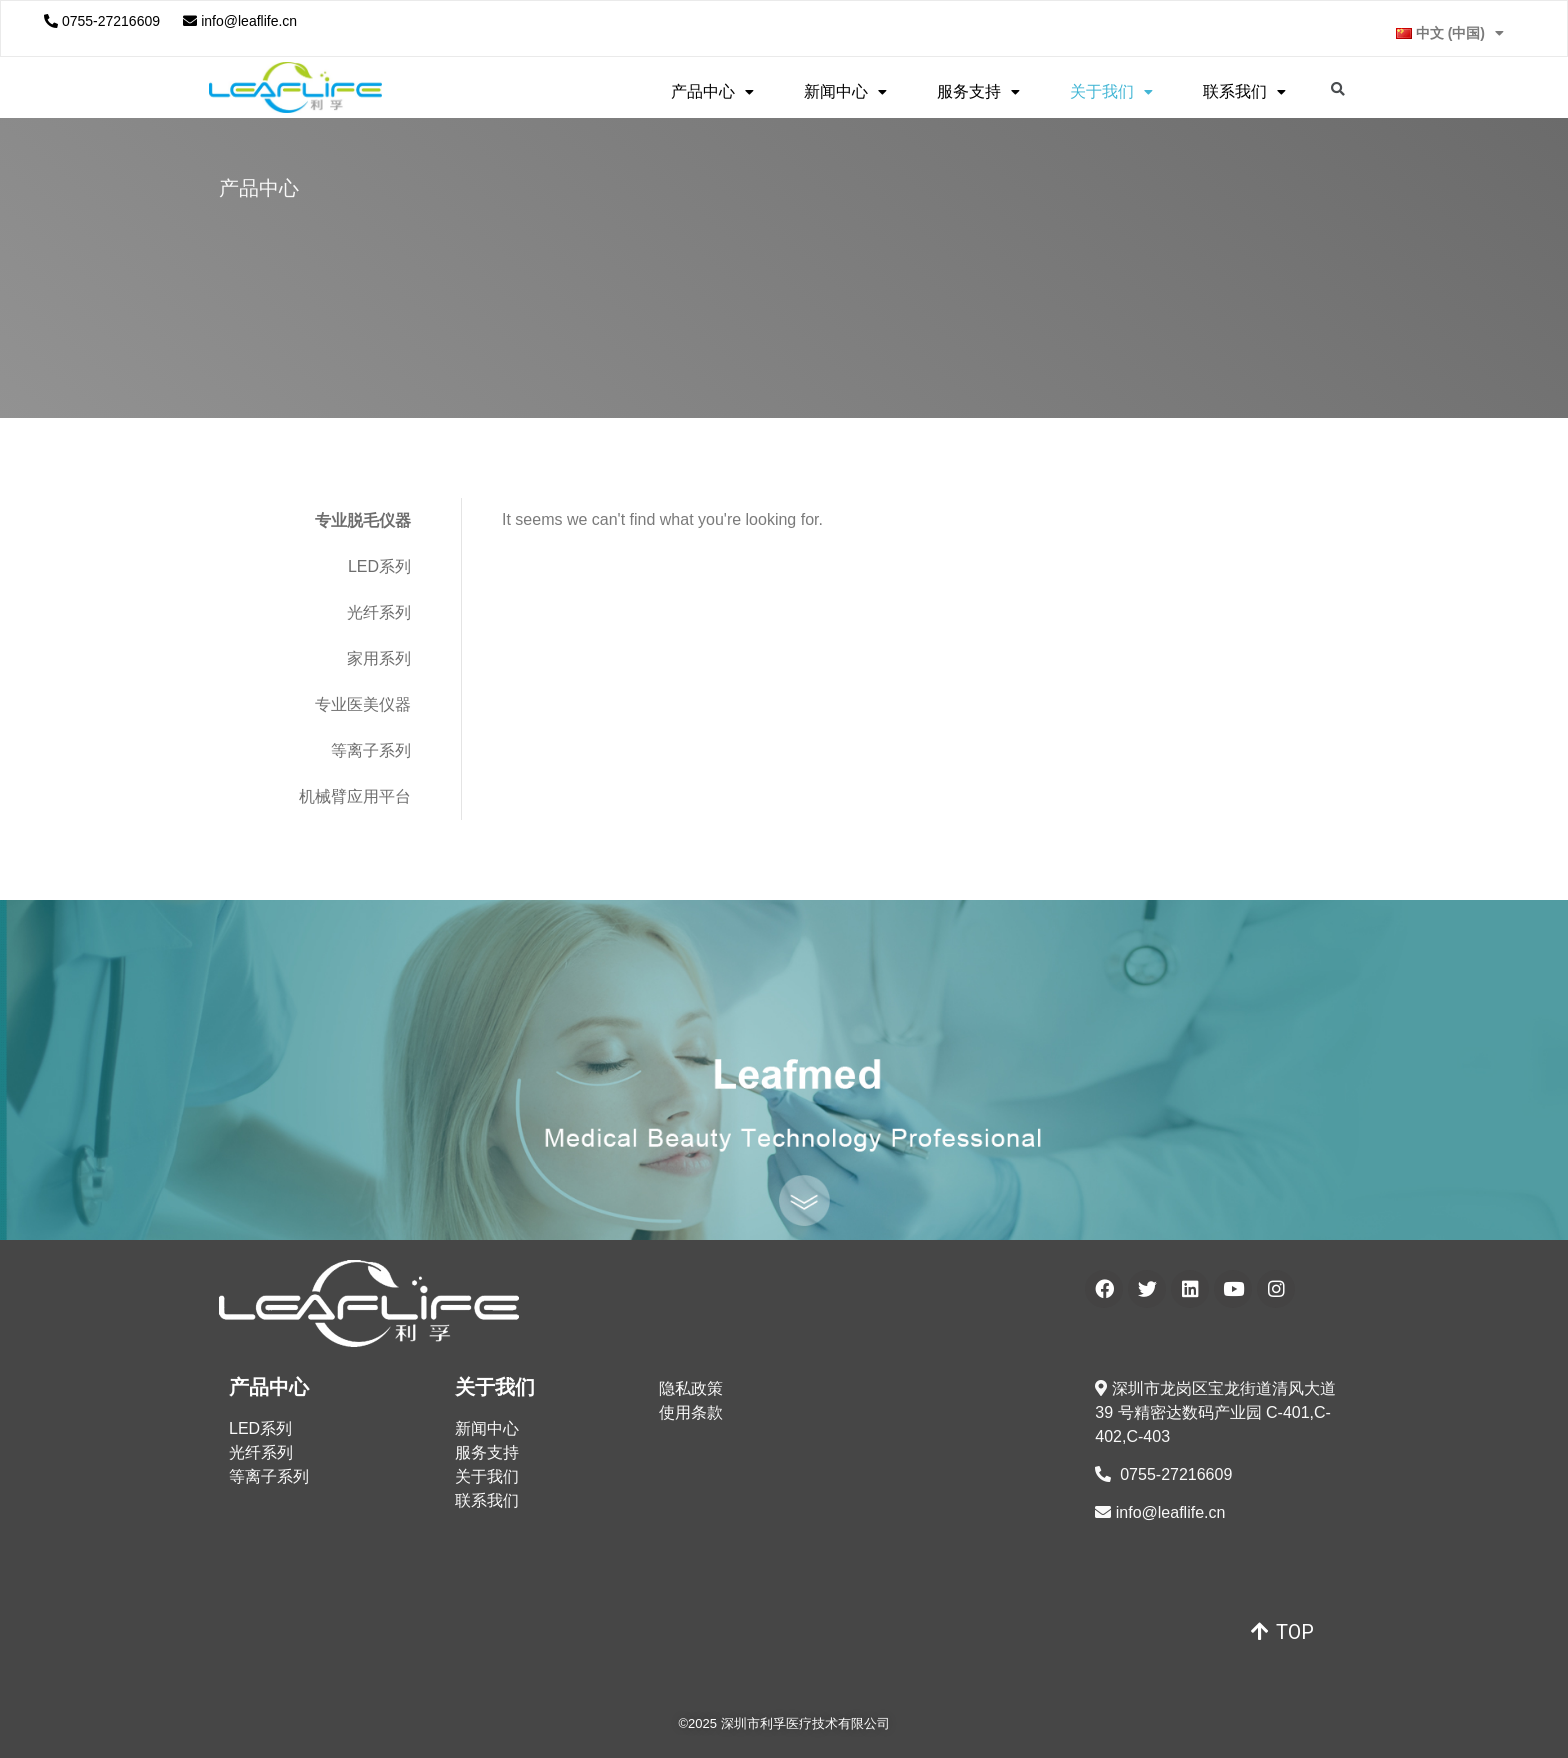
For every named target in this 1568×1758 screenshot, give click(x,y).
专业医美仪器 (363, 704)
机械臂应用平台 (355, 796)
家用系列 (379, 658)
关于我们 (1111, 91)
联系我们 (1244, 91)
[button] (1282, 1632)
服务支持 (978, 91)
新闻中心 (845, 91)
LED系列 (379, 566)
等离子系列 (371, 750)
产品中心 (712, 91)
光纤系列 (379, 612)
